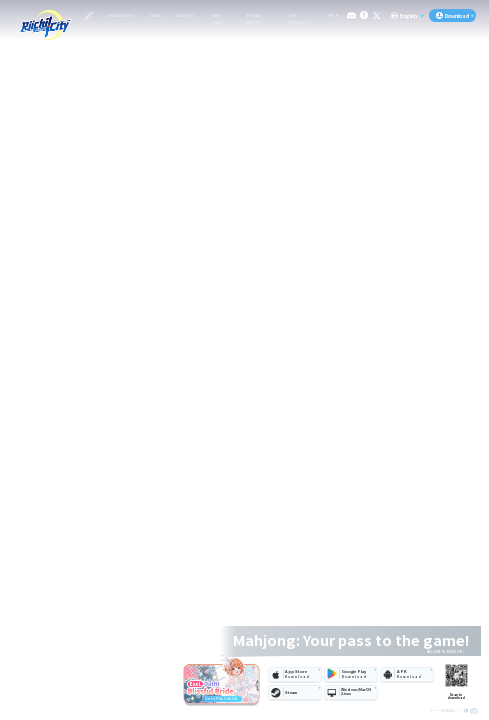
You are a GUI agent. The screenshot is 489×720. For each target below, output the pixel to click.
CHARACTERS (121, 15)
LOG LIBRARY (298, 16)
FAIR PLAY (217, 16)
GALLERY (186, 15)
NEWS (156, 15)
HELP (333, 15)
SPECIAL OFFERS (253, 16)
